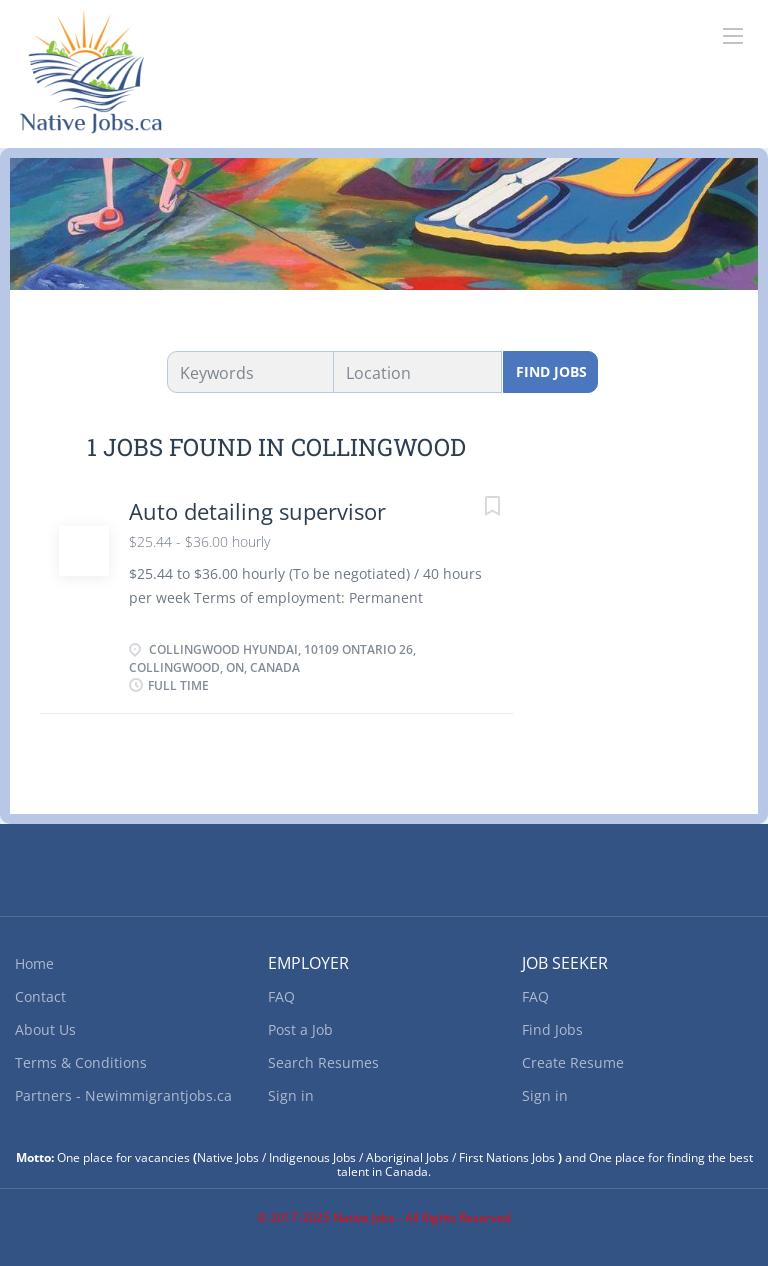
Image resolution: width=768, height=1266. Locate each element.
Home (34, 963)
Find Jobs (551, 371)
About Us (45, 1029)
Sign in (291, 1095)
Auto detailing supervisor (257, 511)
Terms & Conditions (81, 1062)
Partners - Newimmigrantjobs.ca (123, 1095)
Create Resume (573, 1062)
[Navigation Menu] (733, 36)
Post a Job (300, 1029)
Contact (40, 996)
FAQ (281, 996)
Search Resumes (323, 1062)
